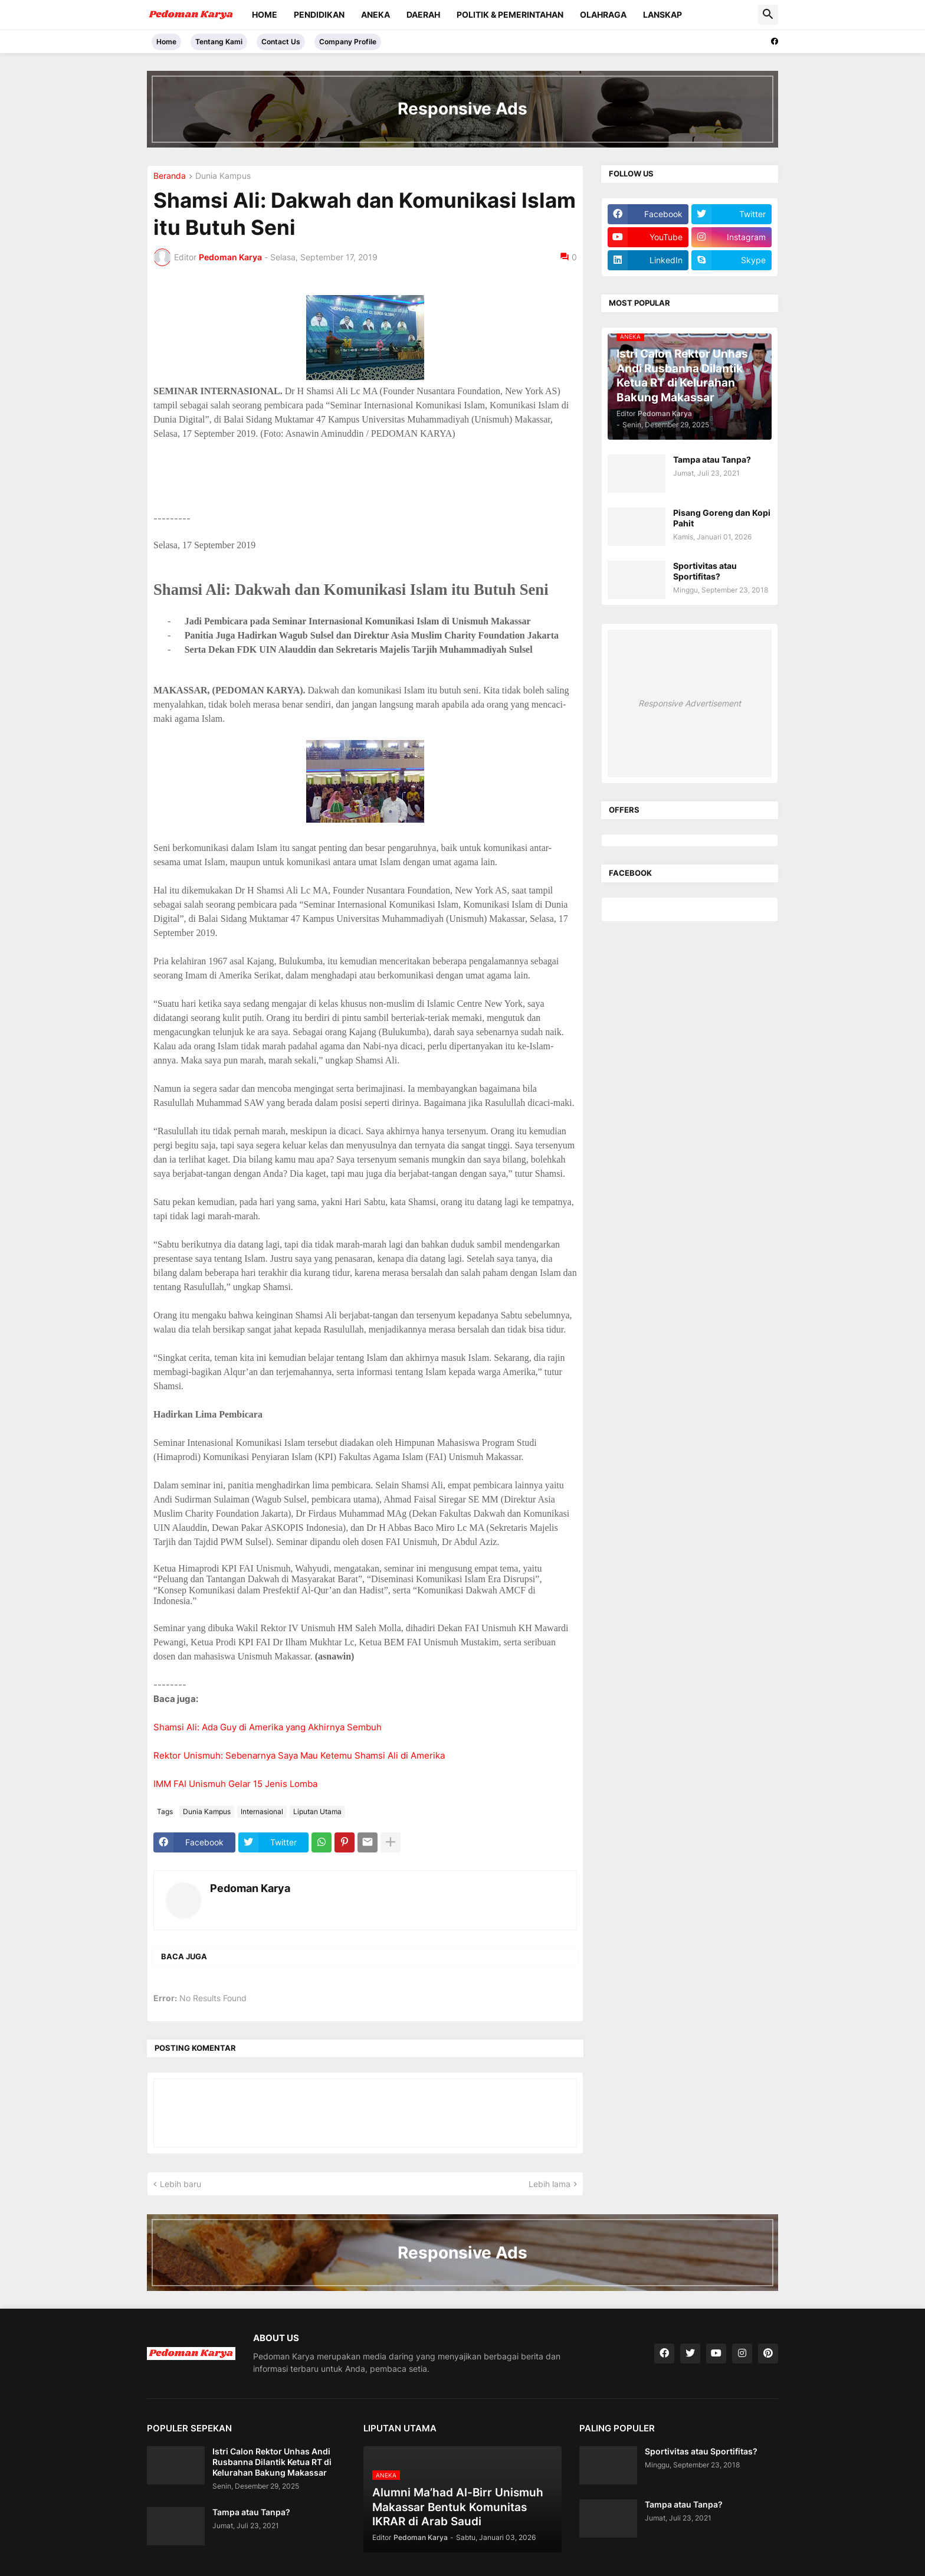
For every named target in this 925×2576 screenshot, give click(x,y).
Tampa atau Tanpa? (712, 459)
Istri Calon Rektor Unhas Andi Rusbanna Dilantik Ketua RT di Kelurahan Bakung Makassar (272, 2461)
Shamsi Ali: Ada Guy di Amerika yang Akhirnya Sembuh (267, 1727)
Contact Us (280, 41)
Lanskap (662, 14)
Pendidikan (319, 14)
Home (264, 14)
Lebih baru (180, 2184)
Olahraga (603, 14)
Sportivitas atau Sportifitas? (705, 571)
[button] (768, 15)
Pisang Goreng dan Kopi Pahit (721, 518)
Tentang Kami (218, 41)
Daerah (423, 14)
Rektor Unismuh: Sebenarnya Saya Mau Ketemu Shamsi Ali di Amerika (299, 1755)
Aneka (375, 14)
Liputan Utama (317, 1811)
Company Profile (347, 41)
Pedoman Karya (250, 1888)
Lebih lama (549, 2184)
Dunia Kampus (223, 176)
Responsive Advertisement (689, 703)
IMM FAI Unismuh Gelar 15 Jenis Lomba (235, 1783)
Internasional (262, 1811)
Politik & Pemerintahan (510, 14)
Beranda (169, 176)
